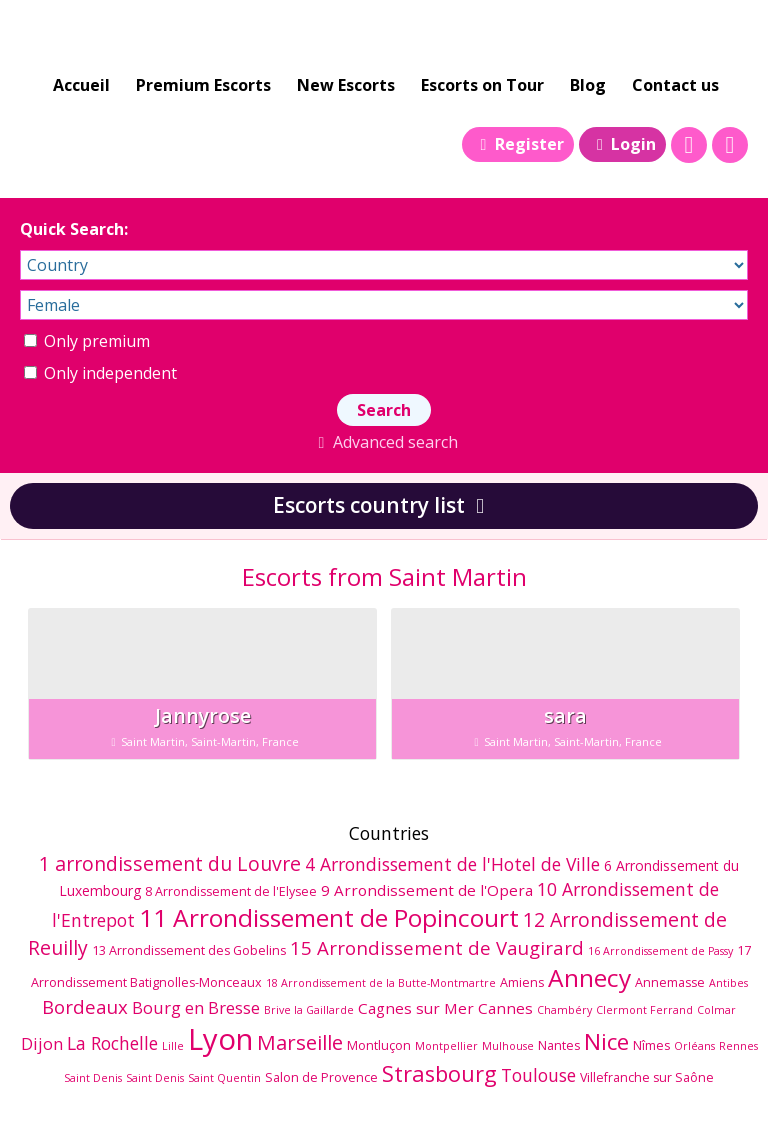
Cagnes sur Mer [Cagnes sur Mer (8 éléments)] (416, 1008)
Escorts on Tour (482, 85)
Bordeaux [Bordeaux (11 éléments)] (85, 1006)
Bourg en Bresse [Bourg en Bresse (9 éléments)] (196, 1007)
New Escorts (346, 85)
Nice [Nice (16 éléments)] (606, 1041)
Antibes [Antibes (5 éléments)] (728, 983)
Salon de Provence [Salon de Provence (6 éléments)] (321, 1077)
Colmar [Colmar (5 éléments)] (716, 1010)
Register (517, 144)
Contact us (675, 85)
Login (622, 144)
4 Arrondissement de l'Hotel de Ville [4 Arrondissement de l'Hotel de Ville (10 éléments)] (452, 864)
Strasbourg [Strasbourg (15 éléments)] (439, 1073)
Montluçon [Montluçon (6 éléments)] (379, 1045)
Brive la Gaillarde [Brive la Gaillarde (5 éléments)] (309, 1010)
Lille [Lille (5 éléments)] (173, 1046)
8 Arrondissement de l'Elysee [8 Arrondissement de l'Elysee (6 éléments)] (231, 891)
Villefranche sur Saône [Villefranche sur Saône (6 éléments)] (647, 1077)
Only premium (87, 341)
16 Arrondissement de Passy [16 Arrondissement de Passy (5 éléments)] (660, 951)
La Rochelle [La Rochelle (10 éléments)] (112, 1043)
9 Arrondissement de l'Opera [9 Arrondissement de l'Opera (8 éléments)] (427, 890)
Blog (588, 85)
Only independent (100, 373)
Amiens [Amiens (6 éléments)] (522, 982)
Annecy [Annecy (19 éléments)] (589, 977)
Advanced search (383, 442)
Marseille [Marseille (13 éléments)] (300, 1042)
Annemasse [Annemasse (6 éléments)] (670, 982)
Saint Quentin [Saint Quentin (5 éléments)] (224, 1078)
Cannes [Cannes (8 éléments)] (505, 1008)
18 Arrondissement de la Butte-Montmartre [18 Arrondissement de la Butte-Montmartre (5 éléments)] (381, 983)
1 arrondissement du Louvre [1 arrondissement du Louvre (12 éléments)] (170, 863)
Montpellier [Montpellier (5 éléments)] (446, 1046)
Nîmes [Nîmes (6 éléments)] (651, 1045)
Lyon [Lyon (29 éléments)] (220, 1039)
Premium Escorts (203, 85)
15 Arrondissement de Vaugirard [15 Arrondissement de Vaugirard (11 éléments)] (437, 947)
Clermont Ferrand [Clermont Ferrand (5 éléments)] (644, 1010)
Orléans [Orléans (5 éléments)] (694, 1046)
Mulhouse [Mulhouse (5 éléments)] (508, 1046)
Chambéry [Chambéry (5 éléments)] (564, 1010)
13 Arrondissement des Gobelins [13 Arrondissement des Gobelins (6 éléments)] (189, 950)
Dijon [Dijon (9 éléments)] (42, 1043)
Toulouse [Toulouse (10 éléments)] (538, 1075)
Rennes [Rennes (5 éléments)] (738, 1046)
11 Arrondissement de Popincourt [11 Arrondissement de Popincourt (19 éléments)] (329, 917)
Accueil (81, 85)
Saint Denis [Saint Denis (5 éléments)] (93, 1078)
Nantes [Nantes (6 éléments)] (559, 1045)
